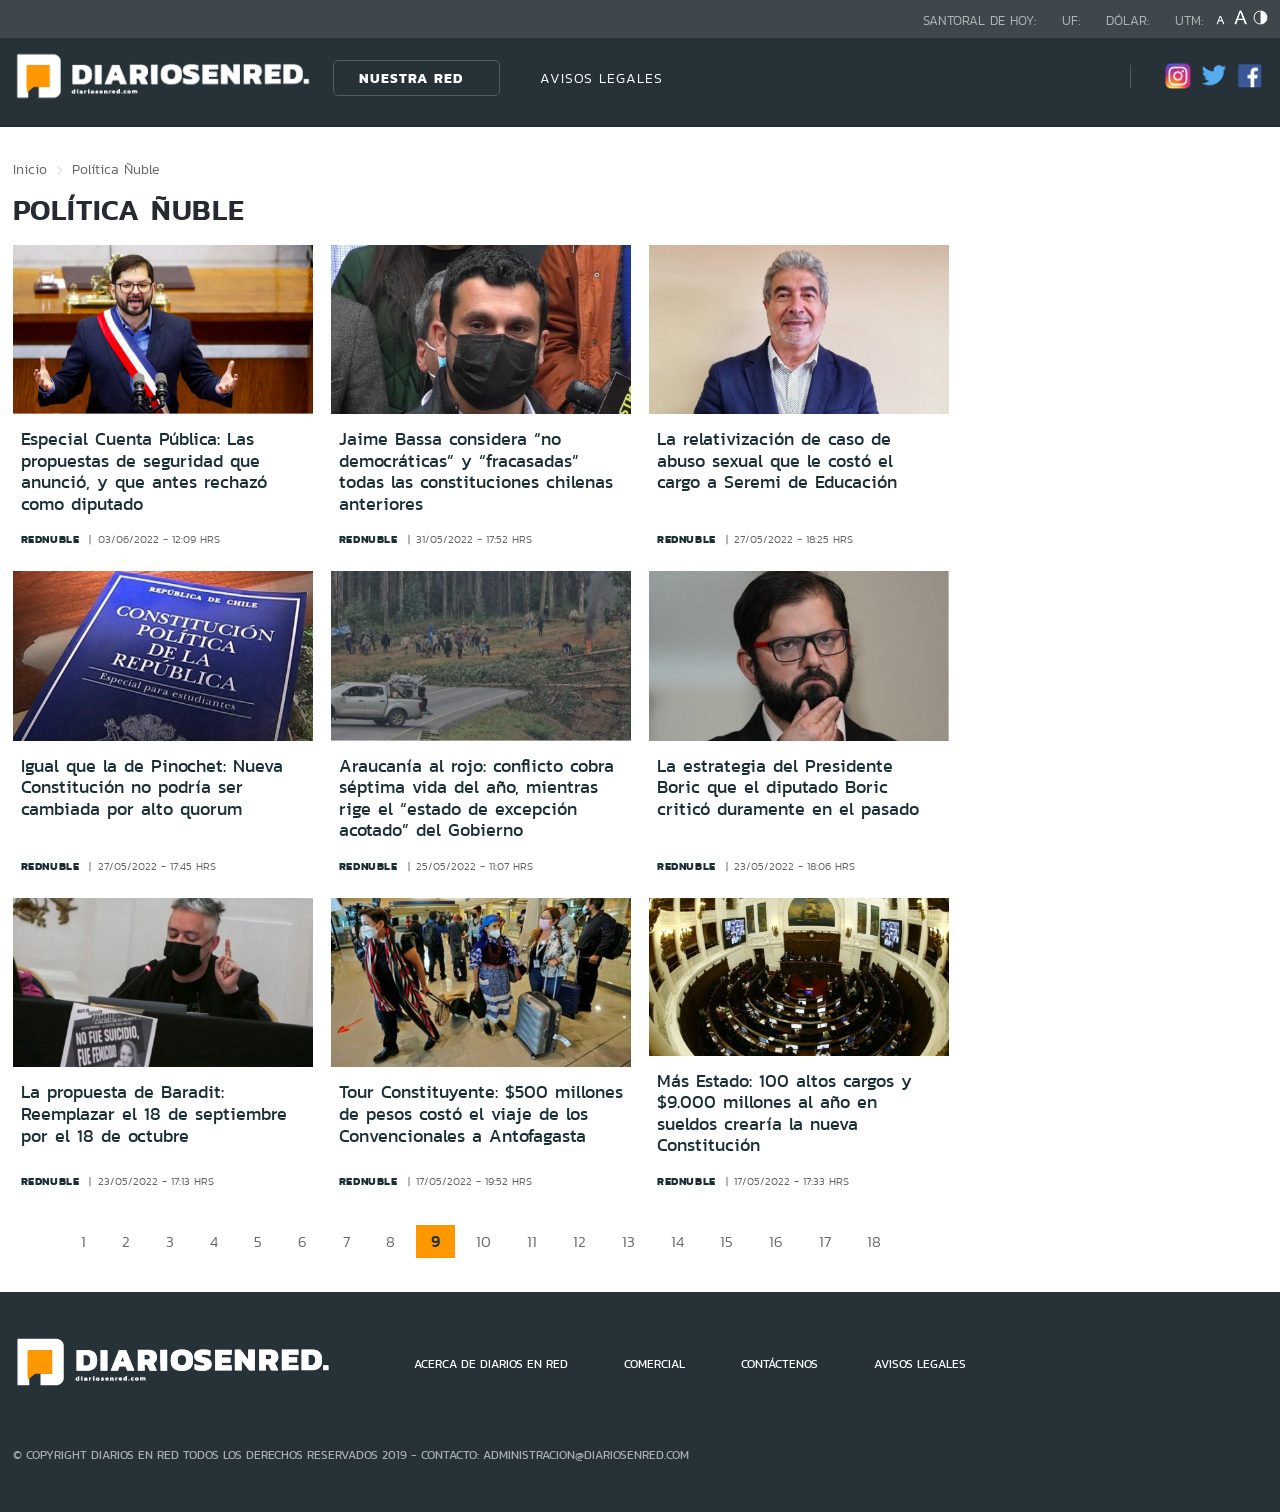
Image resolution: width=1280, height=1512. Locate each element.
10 (483, 1241)
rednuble (50, 539)
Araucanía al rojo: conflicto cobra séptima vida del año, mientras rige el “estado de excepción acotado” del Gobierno (476, 798)
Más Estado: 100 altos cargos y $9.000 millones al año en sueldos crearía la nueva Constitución (784, 1113)
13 (628, 1241)
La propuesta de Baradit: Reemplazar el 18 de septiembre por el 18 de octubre (154, 1113)
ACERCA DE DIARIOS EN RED (491, 1364)
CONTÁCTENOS (779, 1364)
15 (726, 1241)
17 (825, 1241)
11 (532, 1241)
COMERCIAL (654, 1364)
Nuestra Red (411, 78)
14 (677, 1241)
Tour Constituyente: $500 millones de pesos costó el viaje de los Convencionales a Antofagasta (481, 1113)
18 (874, 1241)
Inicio (30, 169)
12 (579, 1241)
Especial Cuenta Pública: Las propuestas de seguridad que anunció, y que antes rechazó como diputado (144, 471)
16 (776, 1241)
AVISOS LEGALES (601, 78)
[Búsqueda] (1085, 77)
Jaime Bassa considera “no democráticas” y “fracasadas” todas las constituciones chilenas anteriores (476, 471)
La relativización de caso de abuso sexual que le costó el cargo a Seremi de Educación (777, 460)
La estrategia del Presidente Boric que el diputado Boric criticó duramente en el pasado (788, 787)
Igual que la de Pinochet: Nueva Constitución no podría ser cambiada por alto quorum (152, 787)
